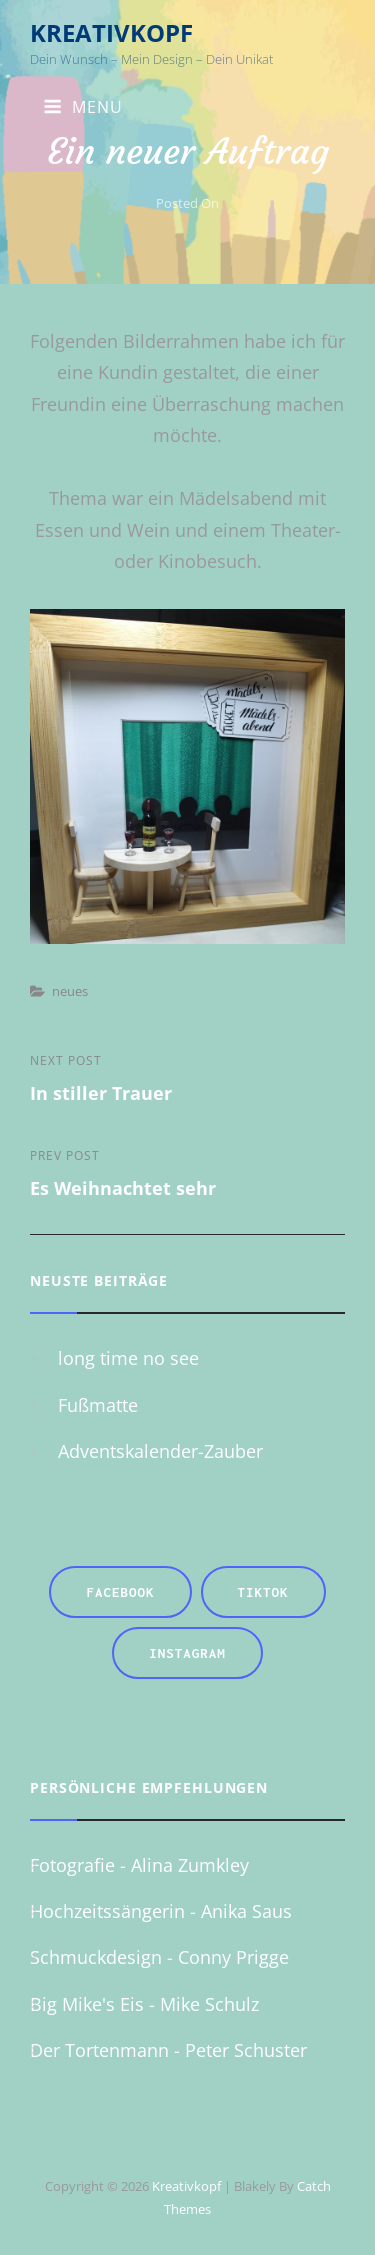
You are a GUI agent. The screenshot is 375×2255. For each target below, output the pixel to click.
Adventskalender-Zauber (160, 1451)
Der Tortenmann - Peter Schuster (168, 2050)
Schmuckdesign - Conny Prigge (159, 1957)
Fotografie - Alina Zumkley (139, 1865)
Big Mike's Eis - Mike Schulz (144, 2004)
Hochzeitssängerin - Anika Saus (161, 1911)
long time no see (128, 1358)
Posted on (187, 203)
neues (70, 991)
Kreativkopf (111, 32)
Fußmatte (98, 1405)
